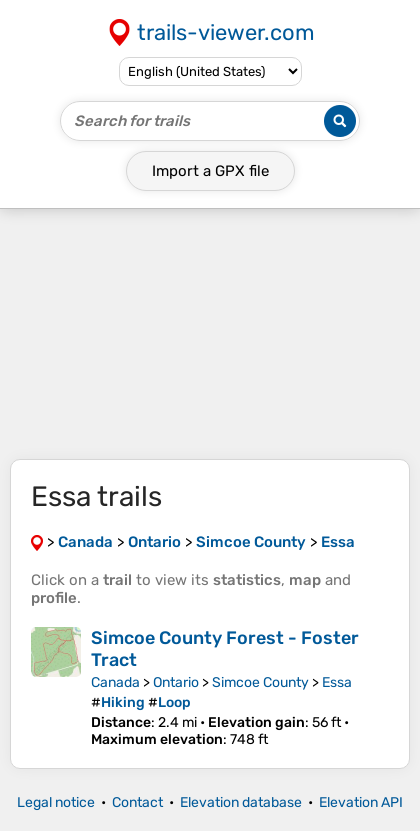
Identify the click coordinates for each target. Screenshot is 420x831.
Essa (337, 682)
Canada (115, 682)
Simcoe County (260, 682)
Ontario (176, 682)
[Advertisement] (210, 334)
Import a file (210, 171)
